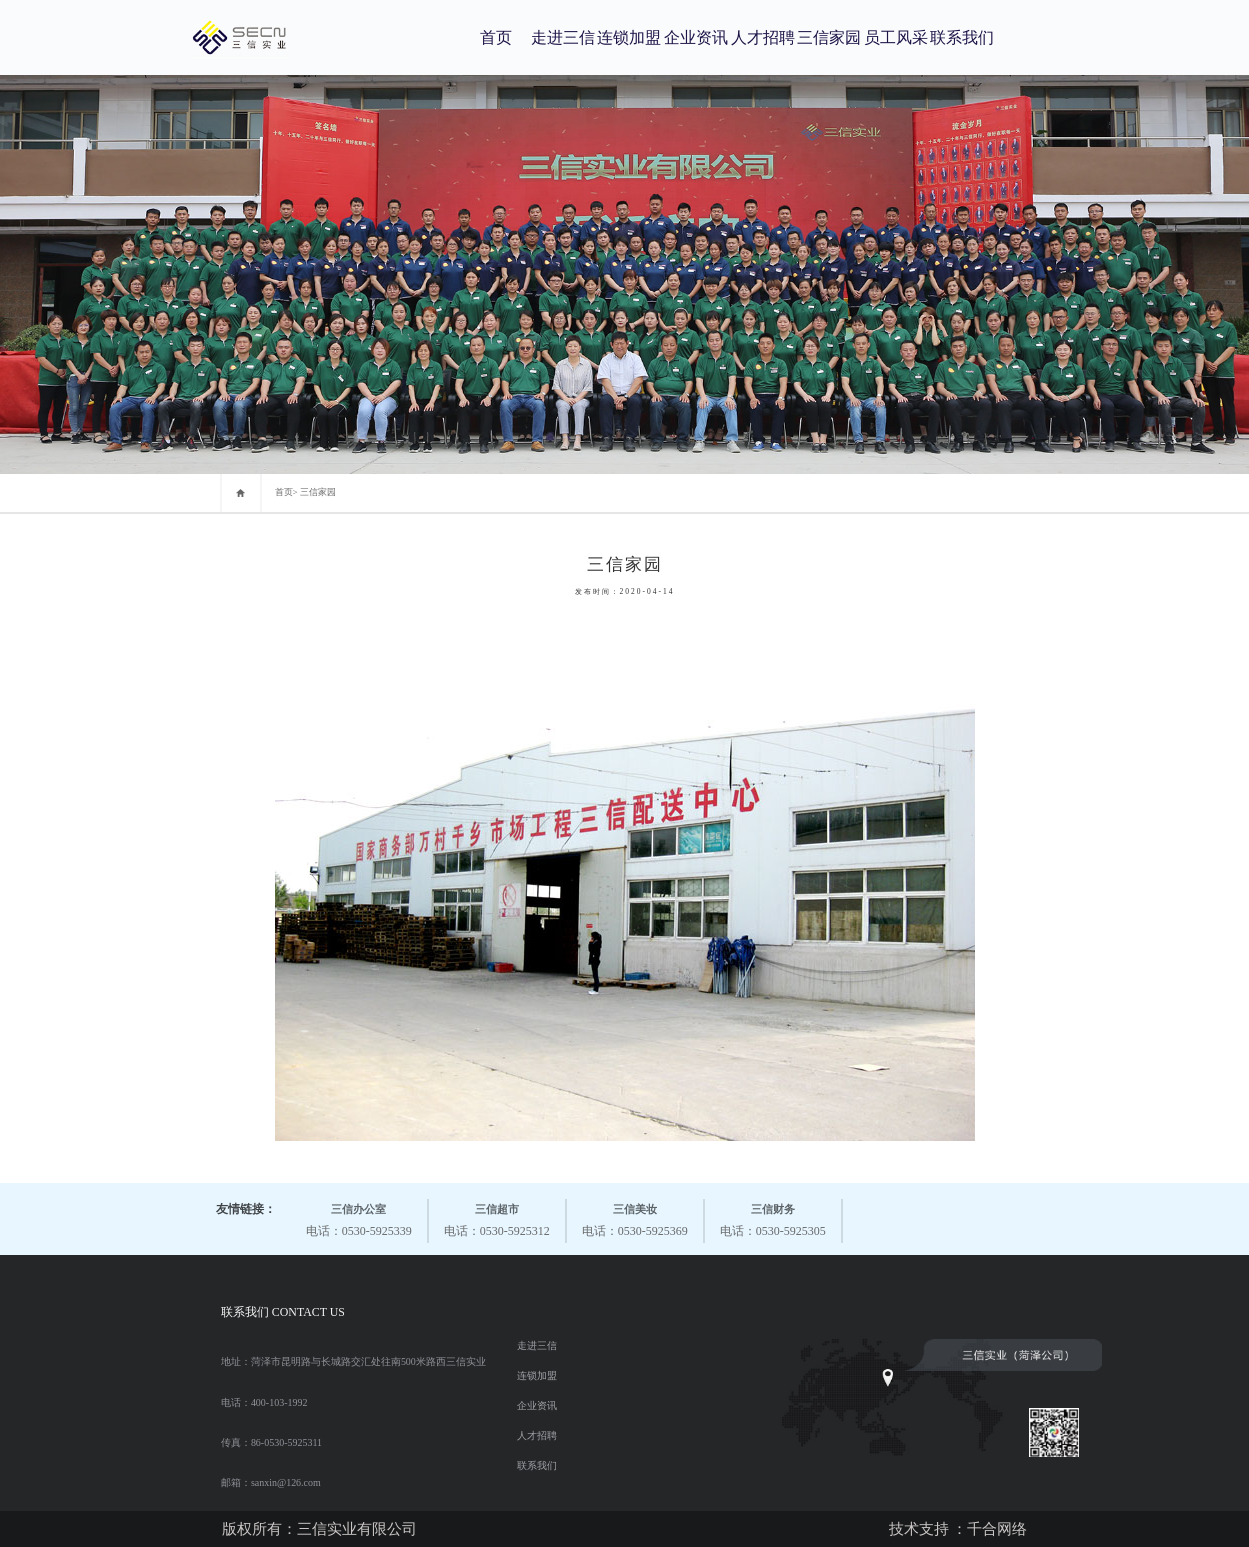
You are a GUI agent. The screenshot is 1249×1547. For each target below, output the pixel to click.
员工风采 (896, 37)
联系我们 (962, 37)
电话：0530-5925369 (635, 1218)
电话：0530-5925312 (497, 1218)
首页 (496, 37)
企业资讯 (696, 37)
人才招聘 (763, 37)
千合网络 (997, 1529)
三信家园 (829, 37)
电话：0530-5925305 (773, 1218)
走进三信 (563, 37)
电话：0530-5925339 (359, 1218)
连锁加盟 (629, 37)
